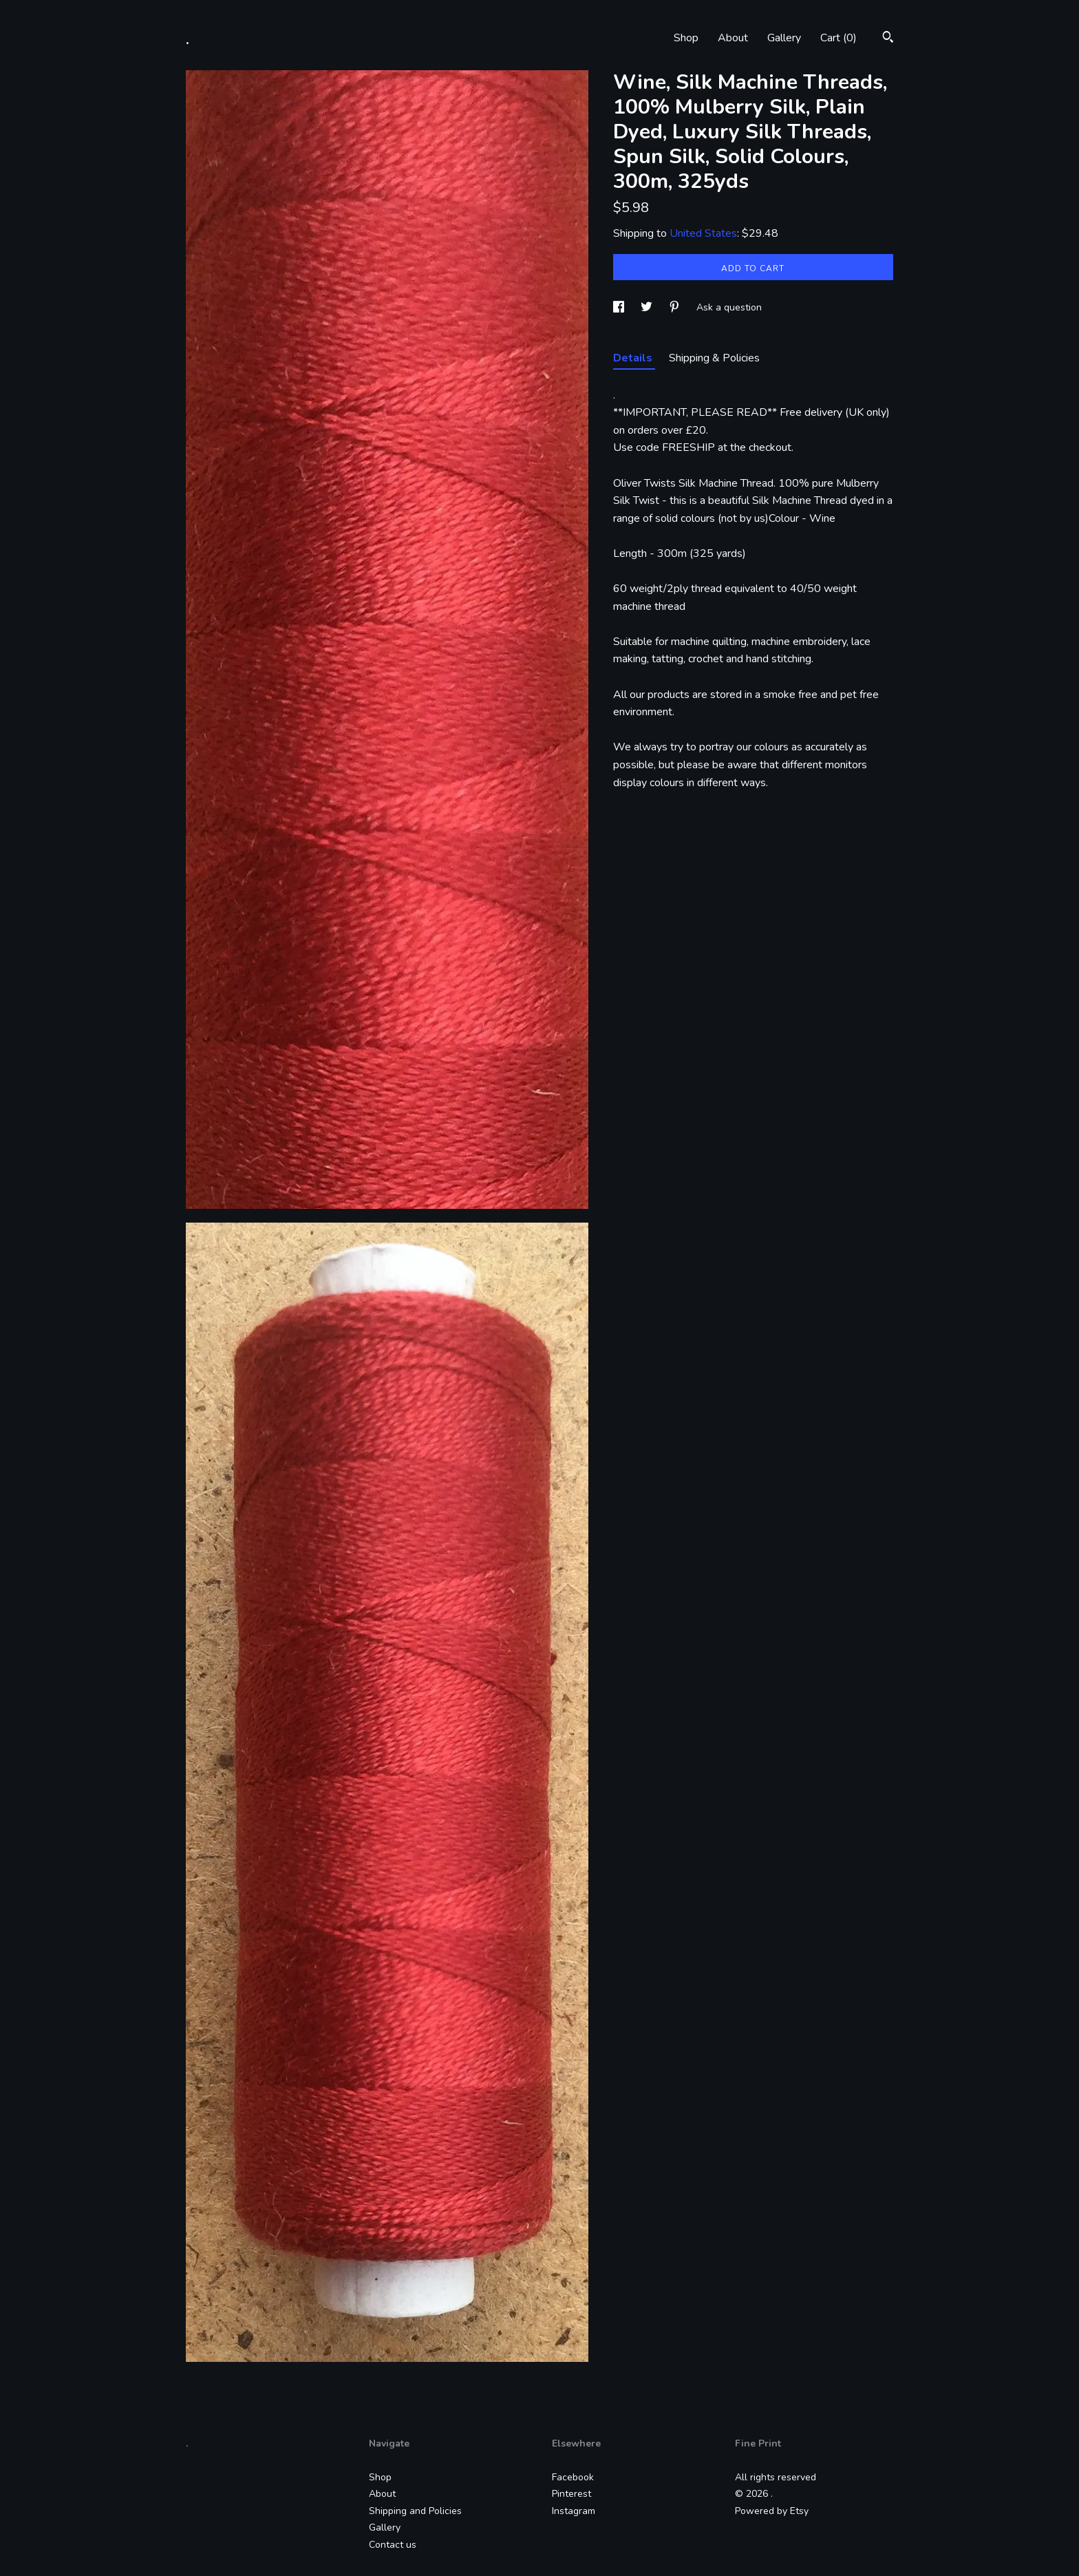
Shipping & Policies (714, 358)
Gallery (784, 37)
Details (634, 358)
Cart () (838, 37)
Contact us (392, 2544)
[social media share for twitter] (648, 307)
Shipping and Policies (415, 2510)
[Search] (888, 39)
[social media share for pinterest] (676, 307)
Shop (686, 37)
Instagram (573, 2510)
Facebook (573, 2477)
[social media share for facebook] (620, 307)
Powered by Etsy (772, 2510)
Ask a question (729, 307)
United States (703, 233)
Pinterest (571, 2493)
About (733, 37)
